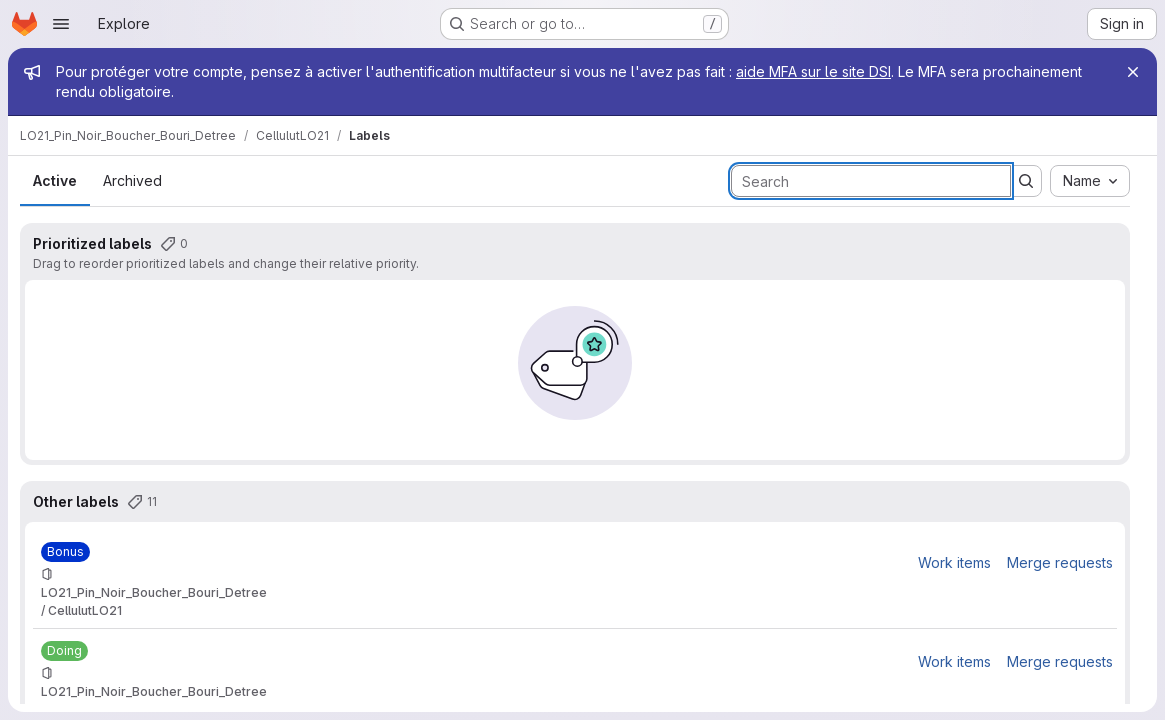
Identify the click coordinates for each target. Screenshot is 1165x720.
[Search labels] (871, 181)
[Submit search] (1026, 181)
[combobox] (1090, 181)
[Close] (1133, 72)
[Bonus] (65, 552)
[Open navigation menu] (61, 24)
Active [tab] (55, 180)
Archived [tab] (132, 180)
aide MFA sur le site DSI (813, 71)
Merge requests (1060, 562)
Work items (954, 562)
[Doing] (64, 651)
